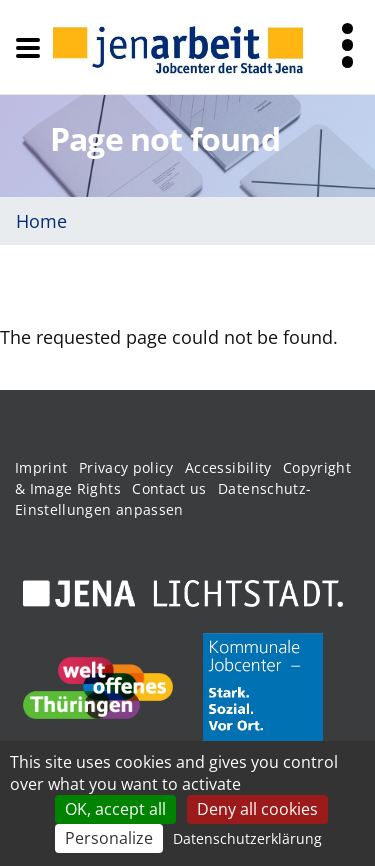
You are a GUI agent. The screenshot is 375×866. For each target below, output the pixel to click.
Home (41, 221)
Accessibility (228, 467)
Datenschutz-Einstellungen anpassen (163, 499)
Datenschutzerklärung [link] (247, 838)
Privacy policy (126, 467)
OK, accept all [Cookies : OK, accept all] (115, 809)
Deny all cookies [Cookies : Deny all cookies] (257, 809)
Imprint (41, 467)
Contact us (169, 488)
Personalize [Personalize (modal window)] (109, 838)
